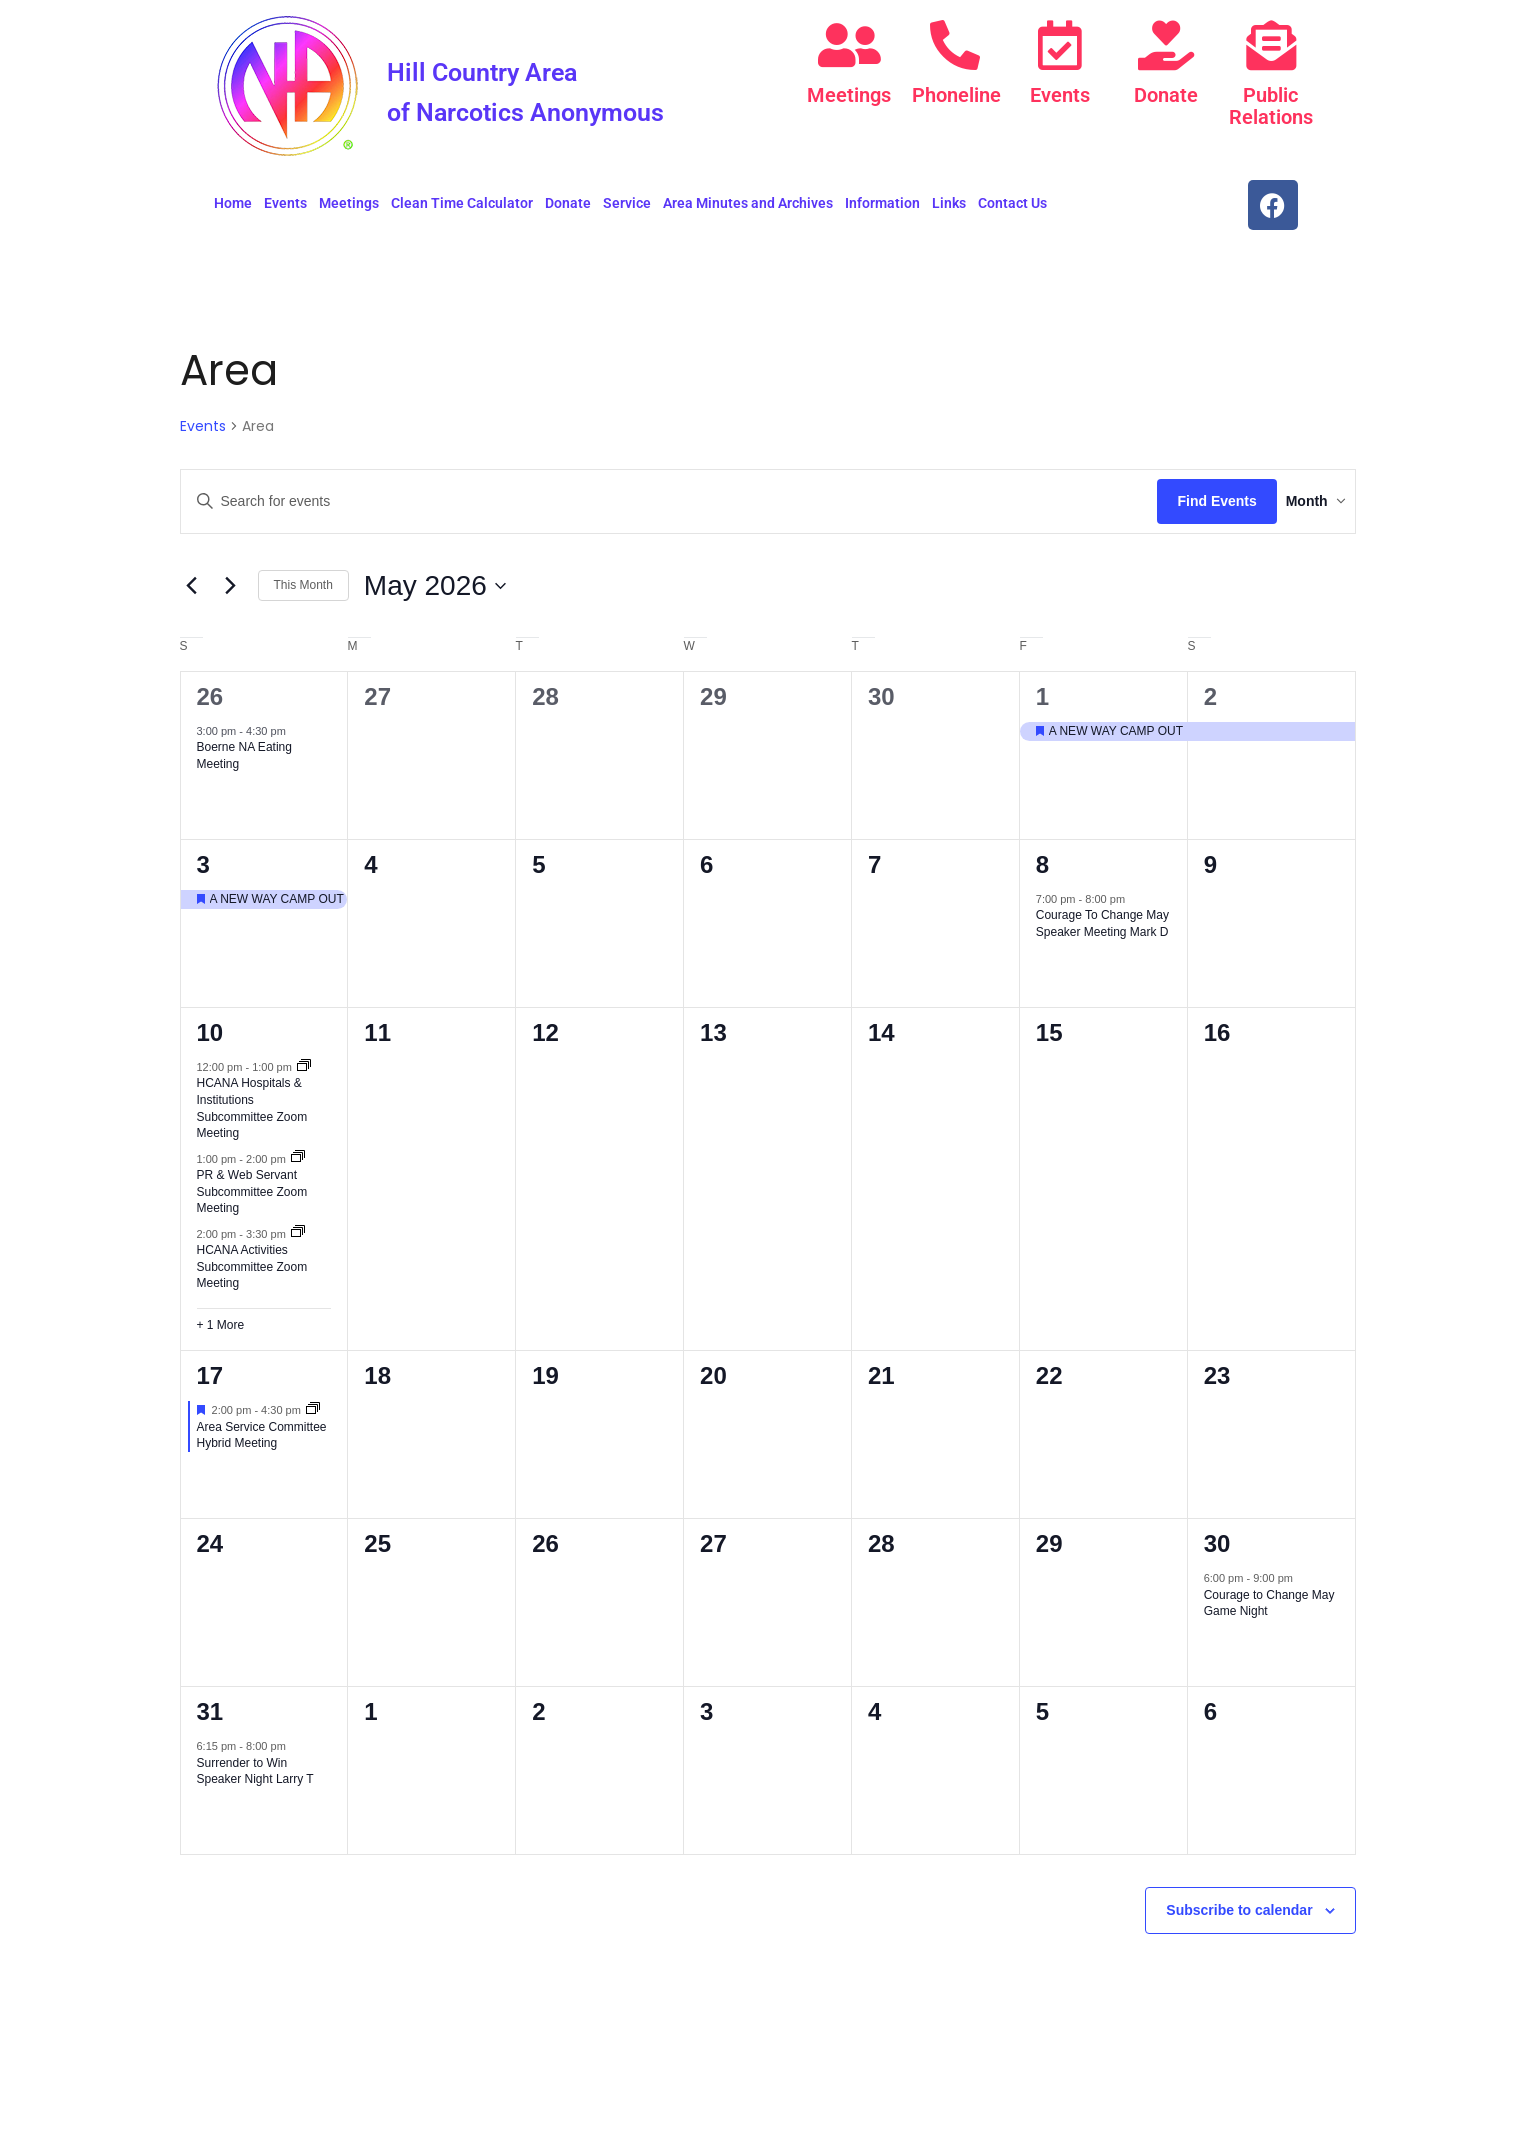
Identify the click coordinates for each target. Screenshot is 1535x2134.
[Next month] (231, 594)
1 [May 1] (1042, 704)
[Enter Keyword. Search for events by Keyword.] (654, 509)
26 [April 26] (210, 704)
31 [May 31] (210, 1719)
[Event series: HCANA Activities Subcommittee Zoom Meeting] (298, 1241)
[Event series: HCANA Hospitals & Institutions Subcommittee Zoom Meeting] (304, 1075)
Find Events (1186, 509)
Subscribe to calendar (1239, 1918)
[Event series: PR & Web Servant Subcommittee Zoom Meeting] (298, 1166)
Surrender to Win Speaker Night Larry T (255, 1779)
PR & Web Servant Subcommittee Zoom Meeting (252, 1199)
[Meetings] (849, 45)
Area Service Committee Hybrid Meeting (262, 1443)
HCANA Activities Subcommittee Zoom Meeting (252, 1274)
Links (949, 211)
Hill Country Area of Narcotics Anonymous (538, 107)
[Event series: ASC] (313, 1418)
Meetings (849, 95)
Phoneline (955, 95)
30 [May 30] (1217, 1551)
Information (882, 211)
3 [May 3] (203, 872)
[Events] (1060, 45)
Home (233, 211)
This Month (303, 593)
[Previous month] (192, 594)
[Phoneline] (955, 45)
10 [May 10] (210, 1040)
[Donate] (1166, 45)
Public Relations (1271, 106)
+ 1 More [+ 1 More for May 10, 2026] (221, 1333)
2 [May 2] (1210, 704)
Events (1060, 95)
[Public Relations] (1271, 45)
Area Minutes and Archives (748, 211)
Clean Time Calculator (462, 211)
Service (627, 211)
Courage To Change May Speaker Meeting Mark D (1102, 931)
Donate (1166, 95)
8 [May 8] (1042, 872)
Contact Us (1012, 211)
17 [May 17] (210, 1383)
